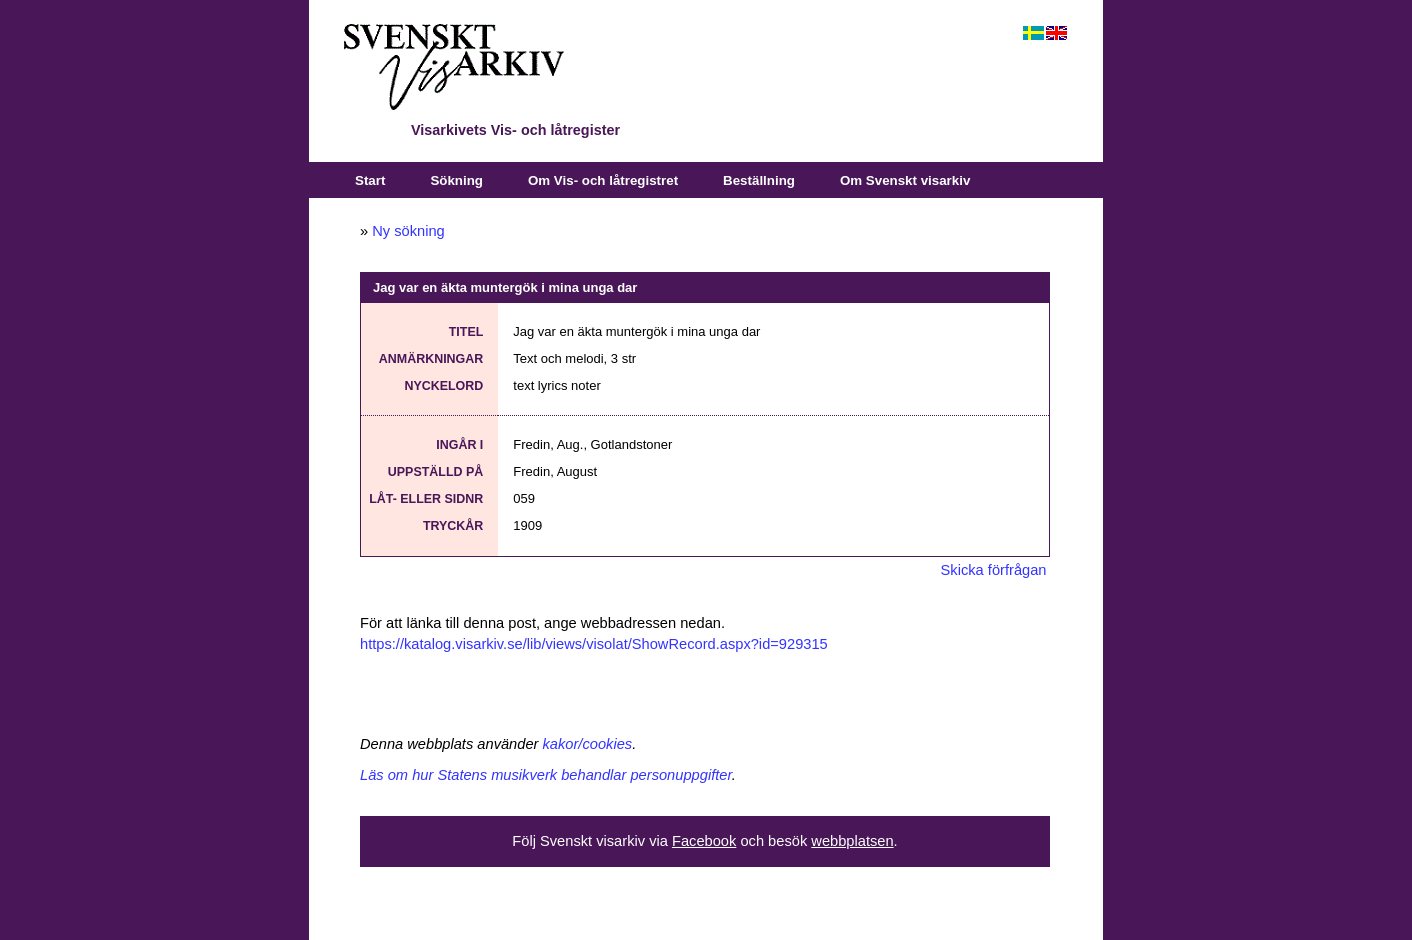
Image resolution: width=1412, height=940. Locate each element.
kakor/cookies (588, 744)
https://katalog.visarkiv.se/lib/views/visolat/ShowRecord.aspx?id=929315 (594, 644)
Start (370, 180)
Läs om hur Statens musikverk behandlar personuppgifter (546, 775)
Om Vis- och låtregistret (603, 180)
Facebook (704, 841)
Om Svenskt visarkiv (905, 180)
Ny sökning (408, 231)
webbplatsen (852, 841)
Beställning (759, 180)
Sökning (456, 180)
